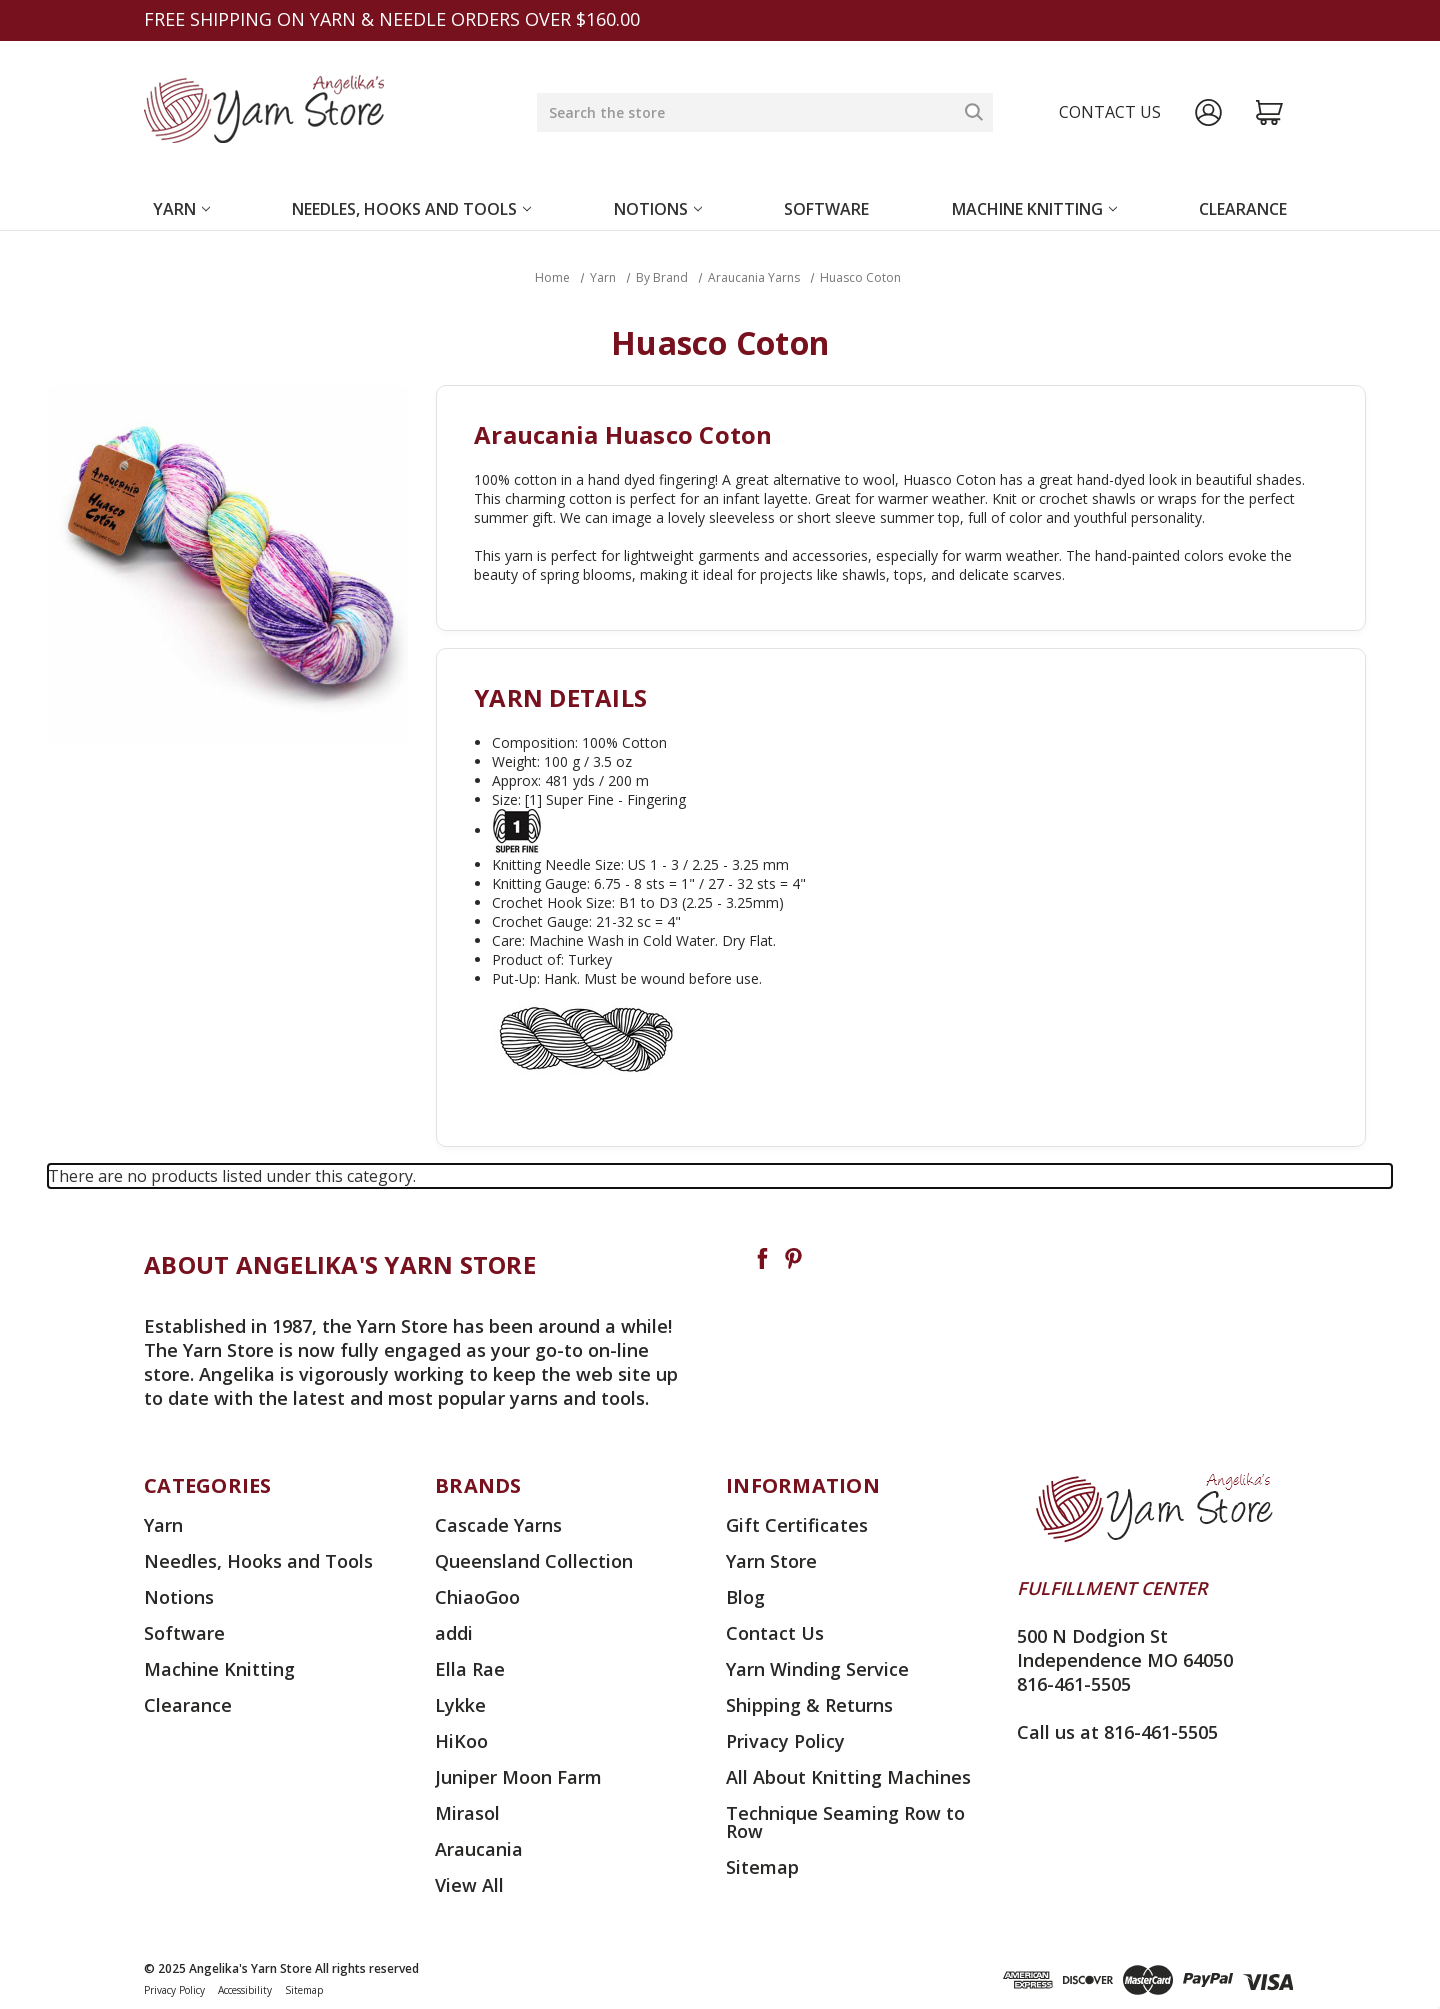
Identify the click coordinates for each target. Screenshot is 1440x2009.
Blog (745, 1597)
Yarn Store (771, 1561)
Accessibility (245, 1990)
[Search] (974, 112)
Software (826, 209)
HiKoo (461, 1741)
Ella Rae (470, 1669)
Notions (658, 209)
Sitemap (762, 1867)
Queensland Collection (534, 1561)
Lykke (460, 1705)
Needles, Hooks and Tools (411, 209)
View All (469, 1885)
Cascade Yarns (498, 1525)
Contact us (1110, 112)
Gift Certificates (797, 1525)
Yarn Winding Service (817, 1669)
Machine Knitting (1034, 209)
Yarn (181, 209)
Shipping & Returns (809, 1705)
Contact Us (775, 1633)
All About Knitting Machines (848, 1777)
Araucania (479, 1849)
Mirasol (467, 1813)
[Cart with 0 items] (1269, 112)
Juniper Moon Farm (518, 1777)
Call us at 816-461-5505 (1117, 1732)
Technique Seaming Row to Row (845, 1822)
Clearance (1243, 209)
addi (454, 1633)
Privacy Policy (785, 1741)
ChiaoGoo (477, 1597)
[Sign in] (1208, 112)
